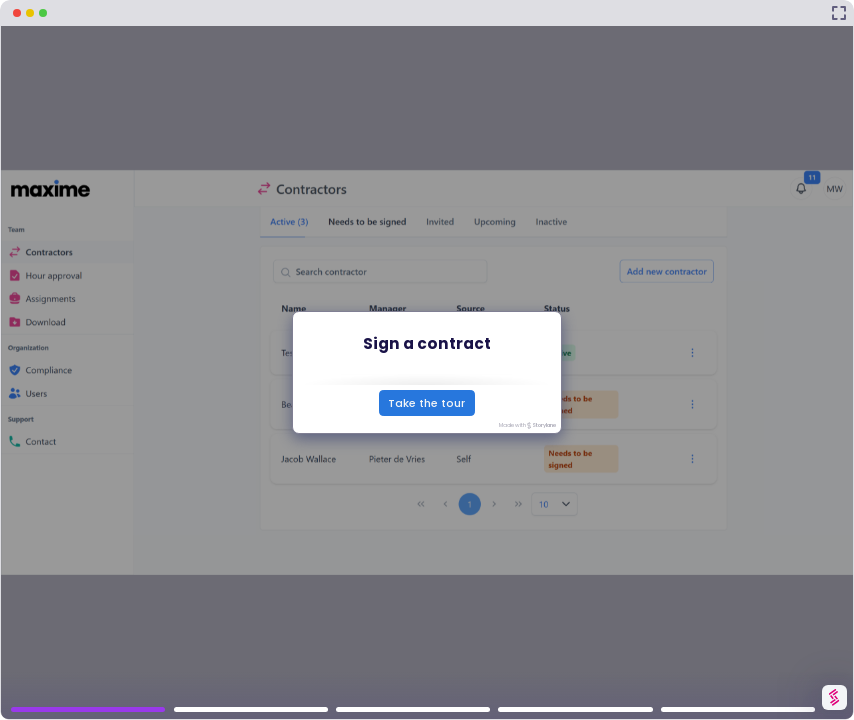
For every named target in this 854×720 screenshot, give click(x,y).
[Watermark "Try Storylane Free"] (834, 697)
